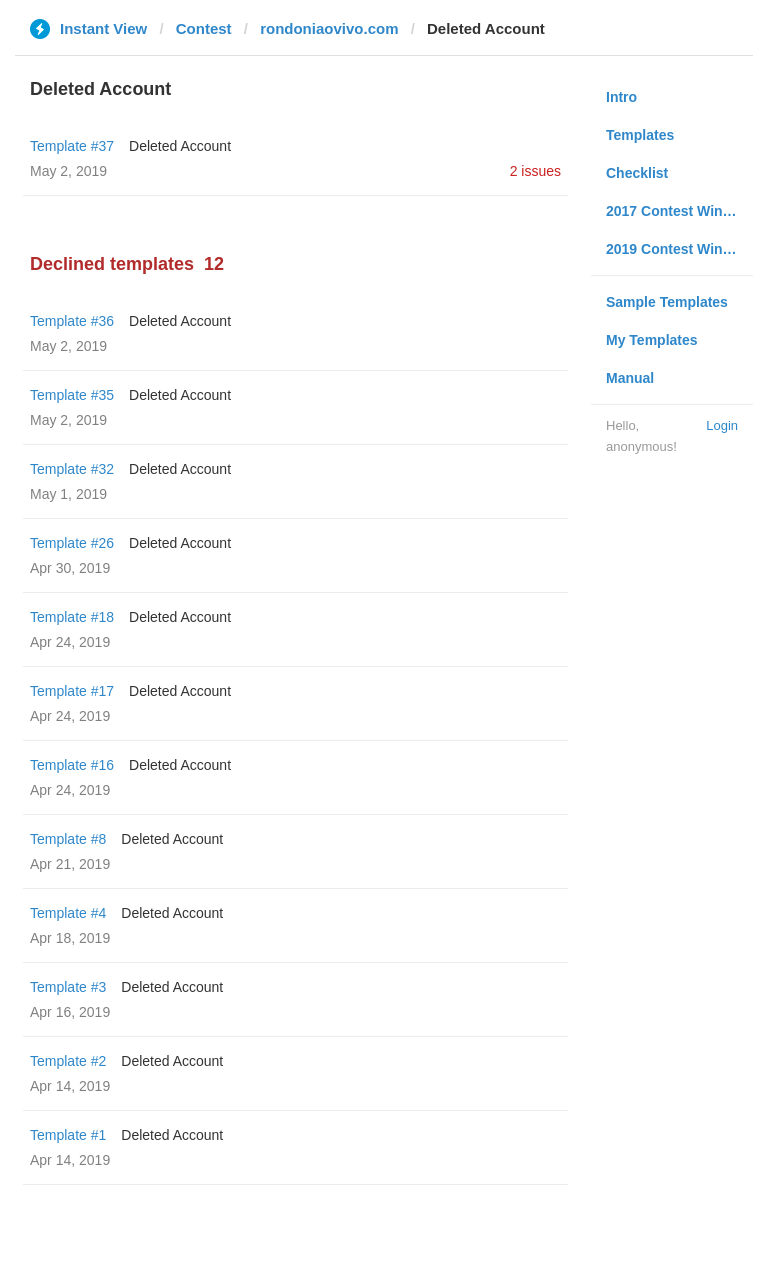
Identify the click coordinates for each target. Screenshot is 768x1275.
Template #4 (68, 913)
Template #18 (72, 617)
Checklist (637, 173)
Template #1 (68, 1135)
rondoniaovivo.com (329, 28)
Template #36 (72, 321)
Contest (204, 28)
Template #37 (72, 146)
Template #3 (68, 987)
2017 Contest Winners (679, 211)
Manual (630, 378)
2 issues (535, 171)
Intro (621, 97)
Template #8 (68, 839)
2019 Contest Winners (679, 249)
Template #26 (72, 543)
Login (722, 425)
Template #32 (72, 469)
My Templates (652, 340)
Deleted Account (180, 146)
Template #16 (72, 765)
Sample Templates (667, 302)
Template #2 (68, 1061)
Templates (640, 135)
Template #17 (72, 691)
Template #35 (72, 395)
